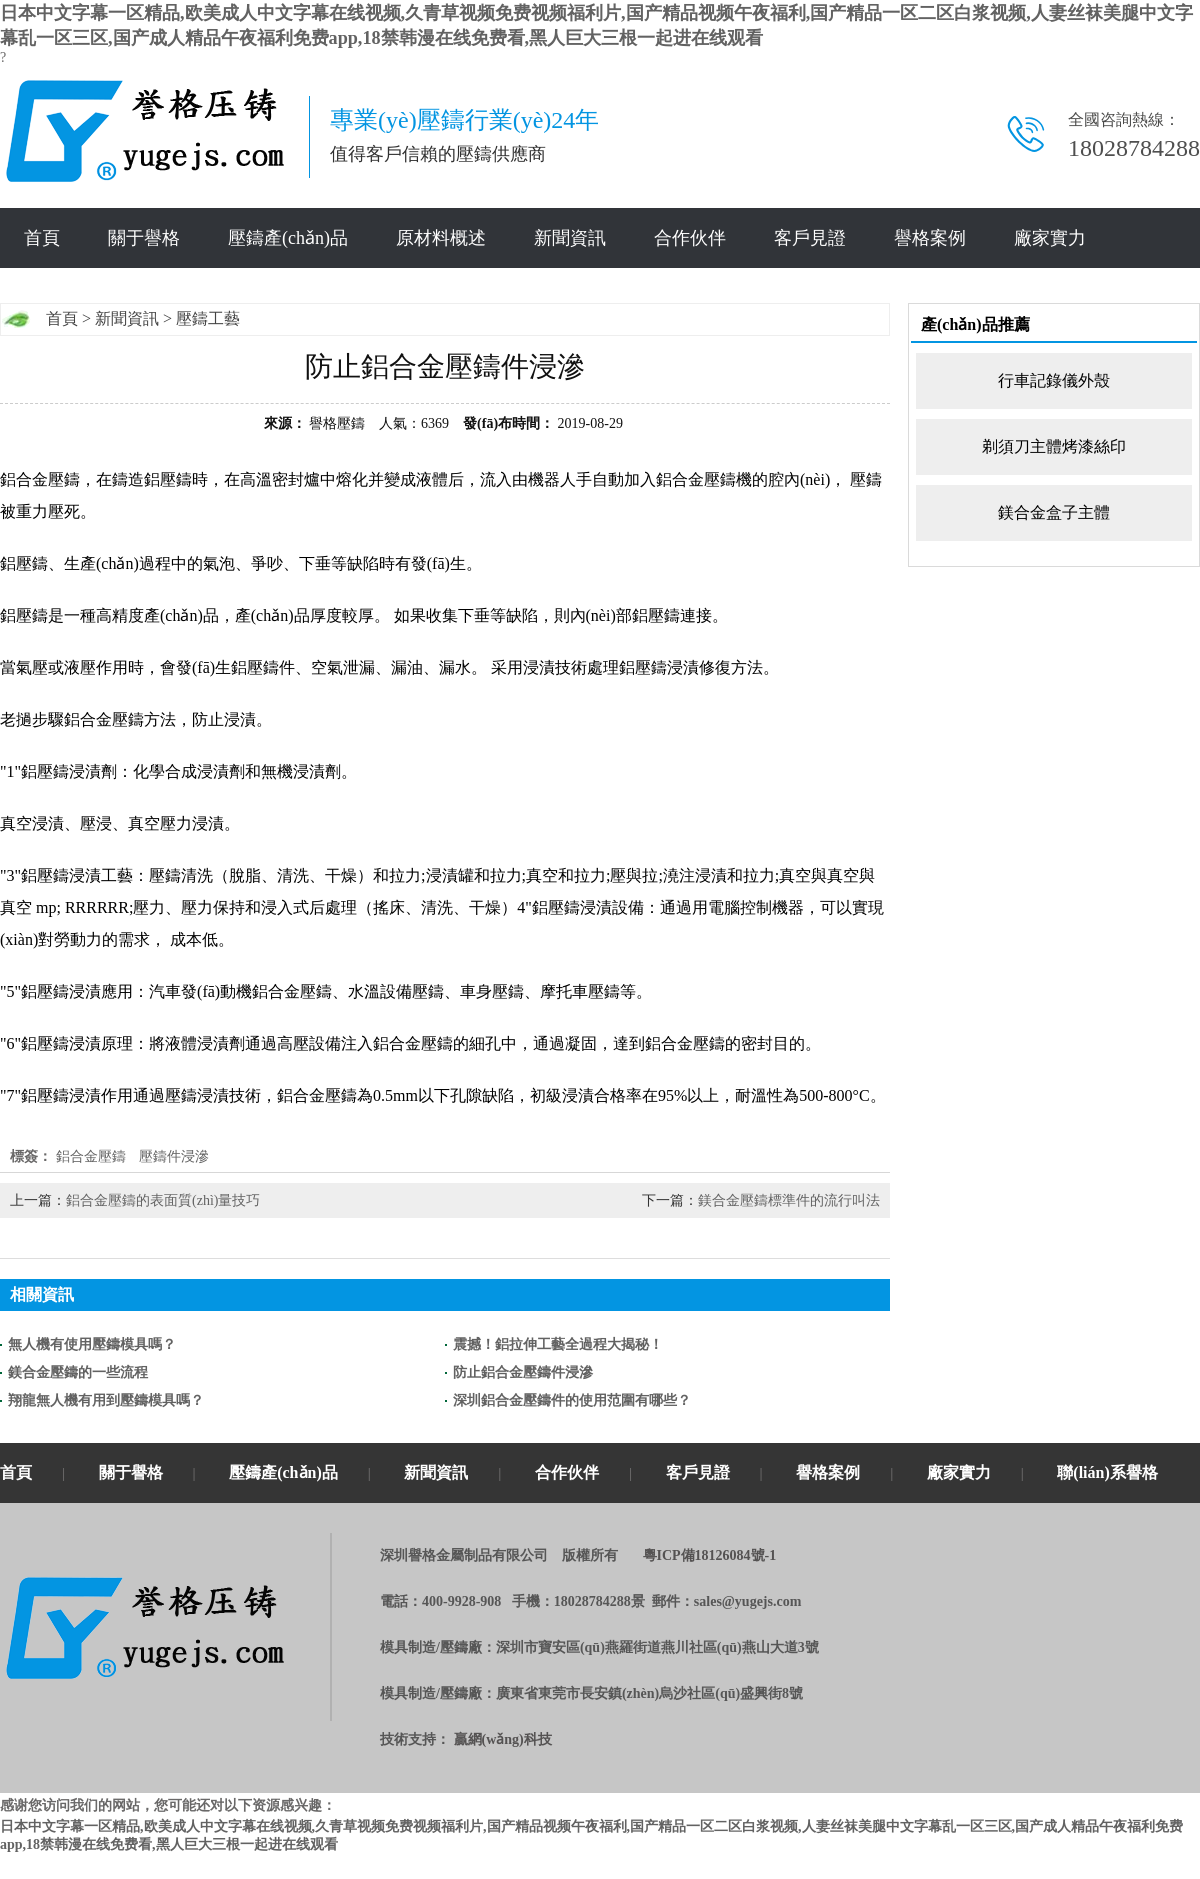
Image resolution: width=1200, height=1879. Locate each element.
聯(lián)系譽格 (1107, 1472)
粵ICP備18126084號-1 (710, 1555)
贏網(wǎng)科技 (503, 1739)
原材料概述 (441, 238)
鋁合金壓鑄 (91, 1156)
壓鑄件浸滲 (174, 1156)
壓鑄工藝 (208, 318)
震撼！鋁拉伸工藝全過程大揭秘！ (558, 1344)
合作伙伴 (690, 238)
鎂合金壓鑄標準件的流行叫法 (789, 1200)
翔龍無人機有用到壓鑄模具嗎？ (106, 1400)
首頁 (42, 238)
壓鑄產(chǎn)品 (288, 238)
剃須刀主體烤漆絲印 (1054, 446)
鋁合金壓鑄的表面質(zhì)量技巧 (163, 1200)
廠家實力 (1050, 238)
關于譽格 (144, 238)
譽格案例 (930, 238)
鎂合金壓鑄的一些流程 (78, 1372)
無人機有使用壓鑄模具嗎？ (92, 1344)
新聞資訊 (570, 238)
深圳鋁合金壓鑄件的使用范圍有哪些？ (572, 1400)
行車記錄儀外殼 (1054, 380)
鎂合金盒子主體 (1054, 512)
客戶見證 (810, 238)
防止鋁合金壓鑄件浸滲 (523, 1372)
